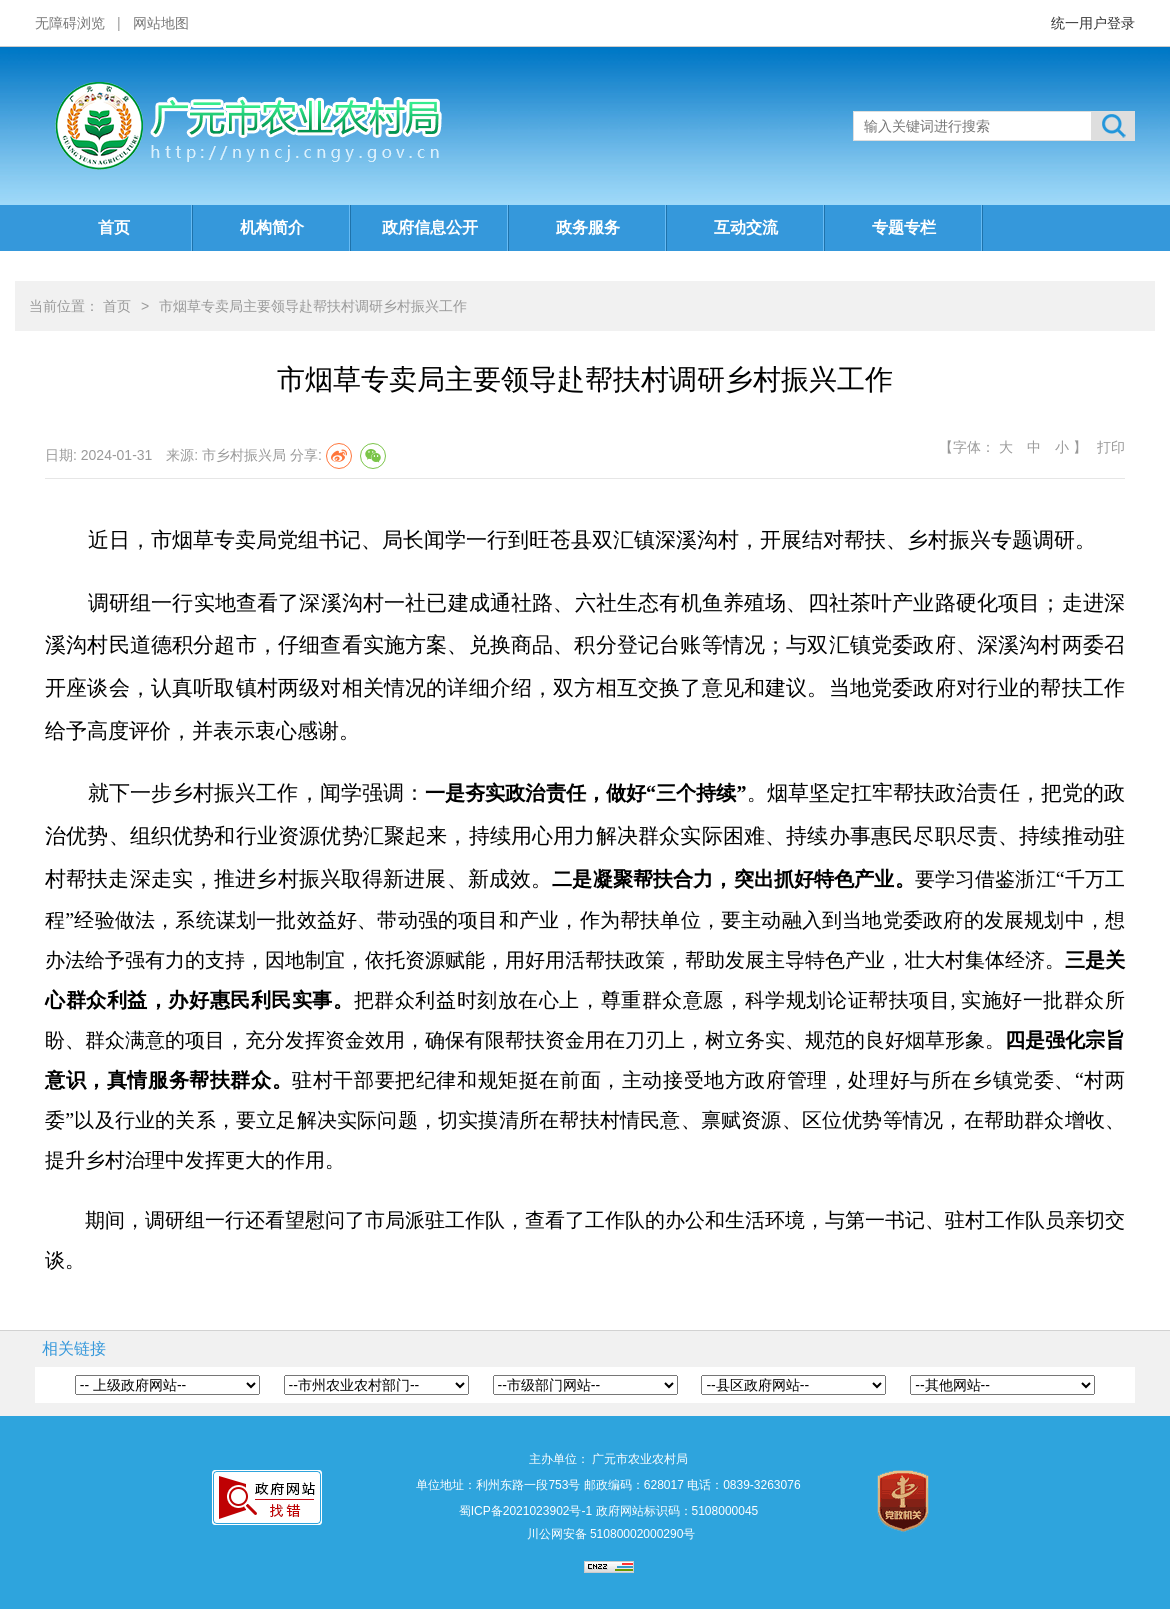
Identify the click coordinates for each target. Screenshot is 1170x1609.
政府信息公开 (430, 227)
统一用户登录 (1093, 23)
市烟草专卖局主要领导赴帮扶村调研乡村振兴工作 (313, 306)
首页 (114, 227)
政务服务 (588, 227)
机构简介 (272, 227)
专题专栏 (904, 227)
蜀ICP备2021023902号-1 (525, 1511)
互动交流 (746, 227)
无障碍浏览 (70, 23)
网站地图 (161, 23)
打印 (1111, 447)
